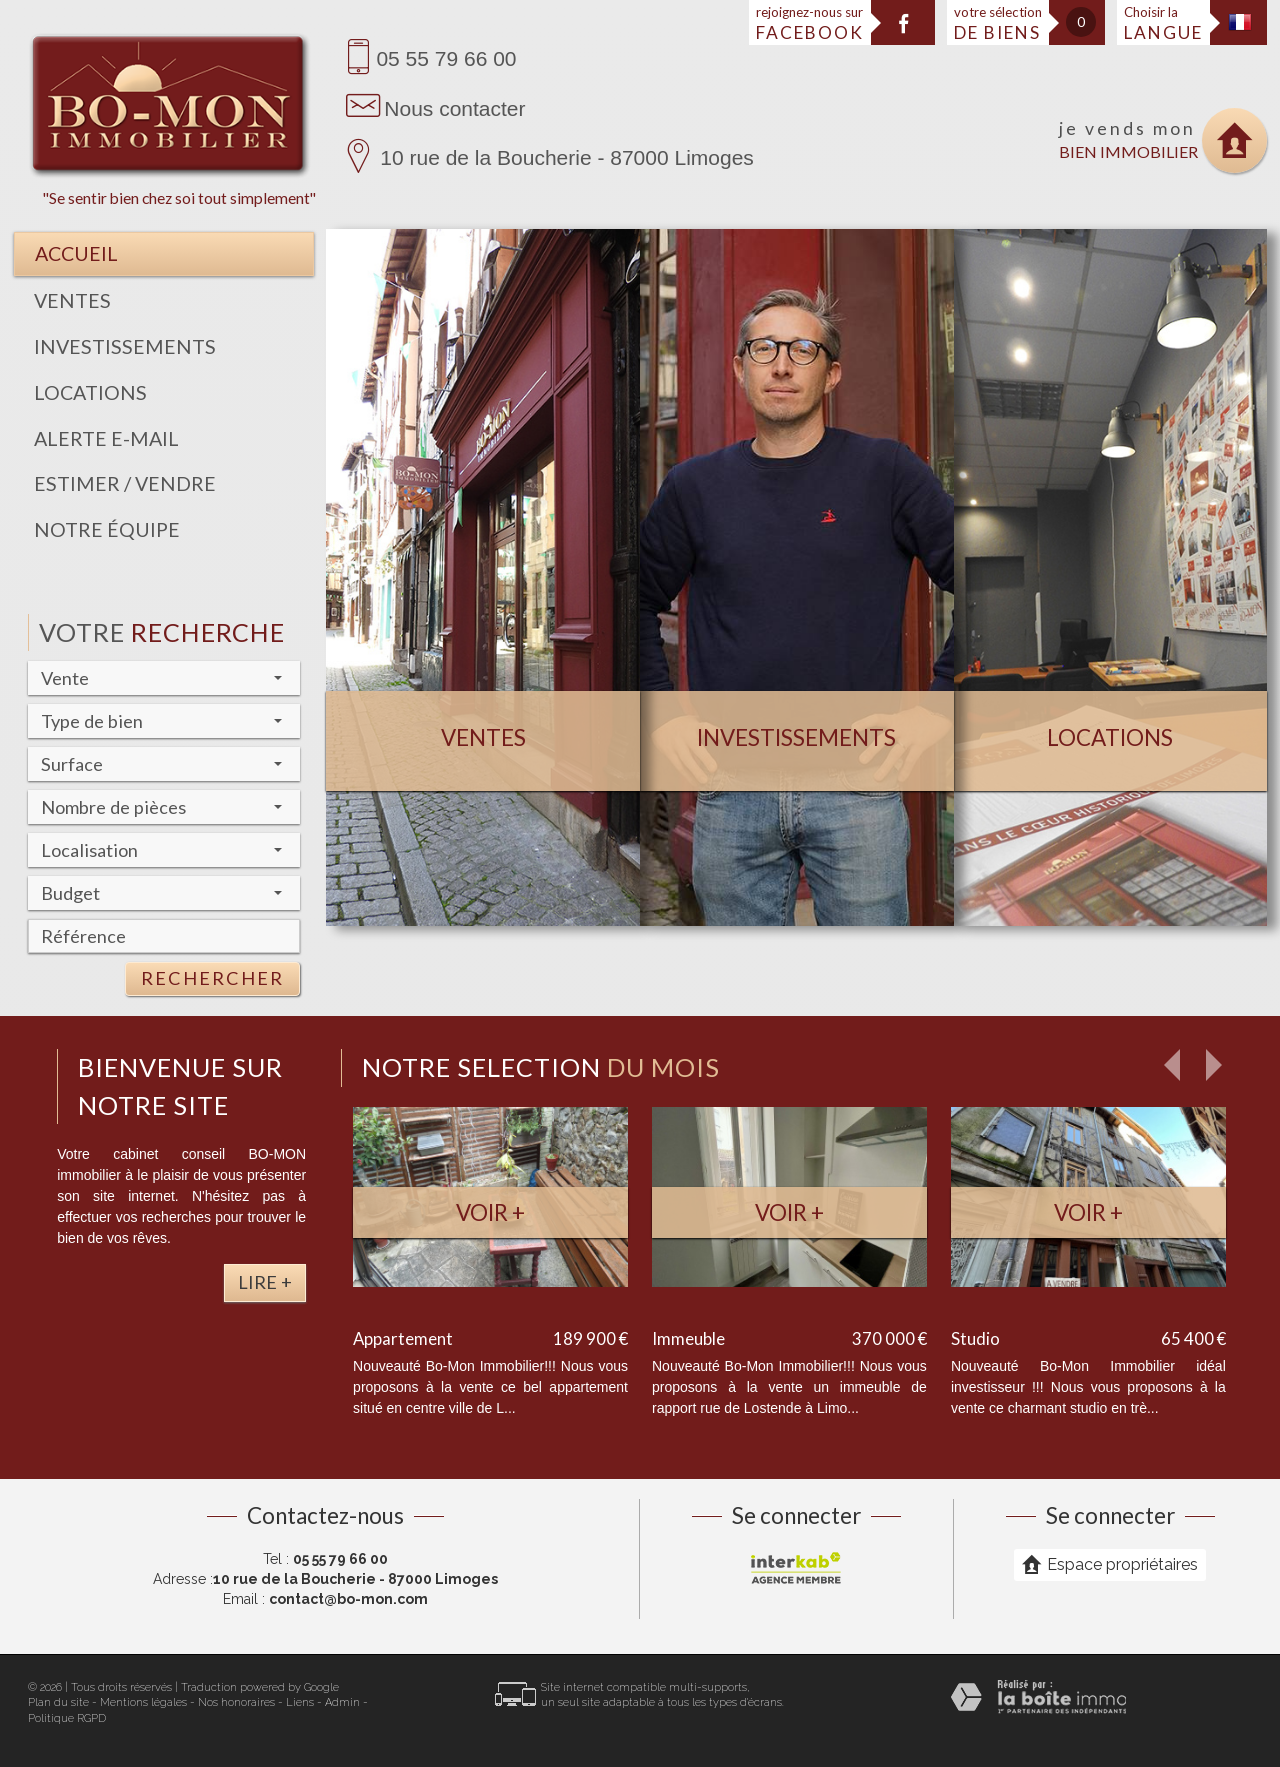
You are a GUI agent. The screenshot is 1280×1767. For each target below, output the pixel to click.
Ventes (72, 300)
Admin (342, 1702)
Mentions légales (143, 1702)
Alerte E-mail (106, 438)
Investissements (125, 346)
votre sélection (998, 23)
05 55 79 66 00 (446, 58)
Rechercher (212, 978)
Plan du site (58, 1702)
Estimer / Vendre (125, 483)
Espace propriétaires (1110, 1564)
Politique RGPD (67, 1718)
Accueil (76, 253)
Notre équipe (107, 529)
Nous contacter (454, 108)
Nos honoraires (236, 1702)
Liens (300, 1702)
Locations (90, 392)
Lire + (265, 1282)
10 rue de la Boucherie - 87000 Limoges (567, 157)
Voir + (490, 1212)
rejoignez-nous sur (810, 23)
